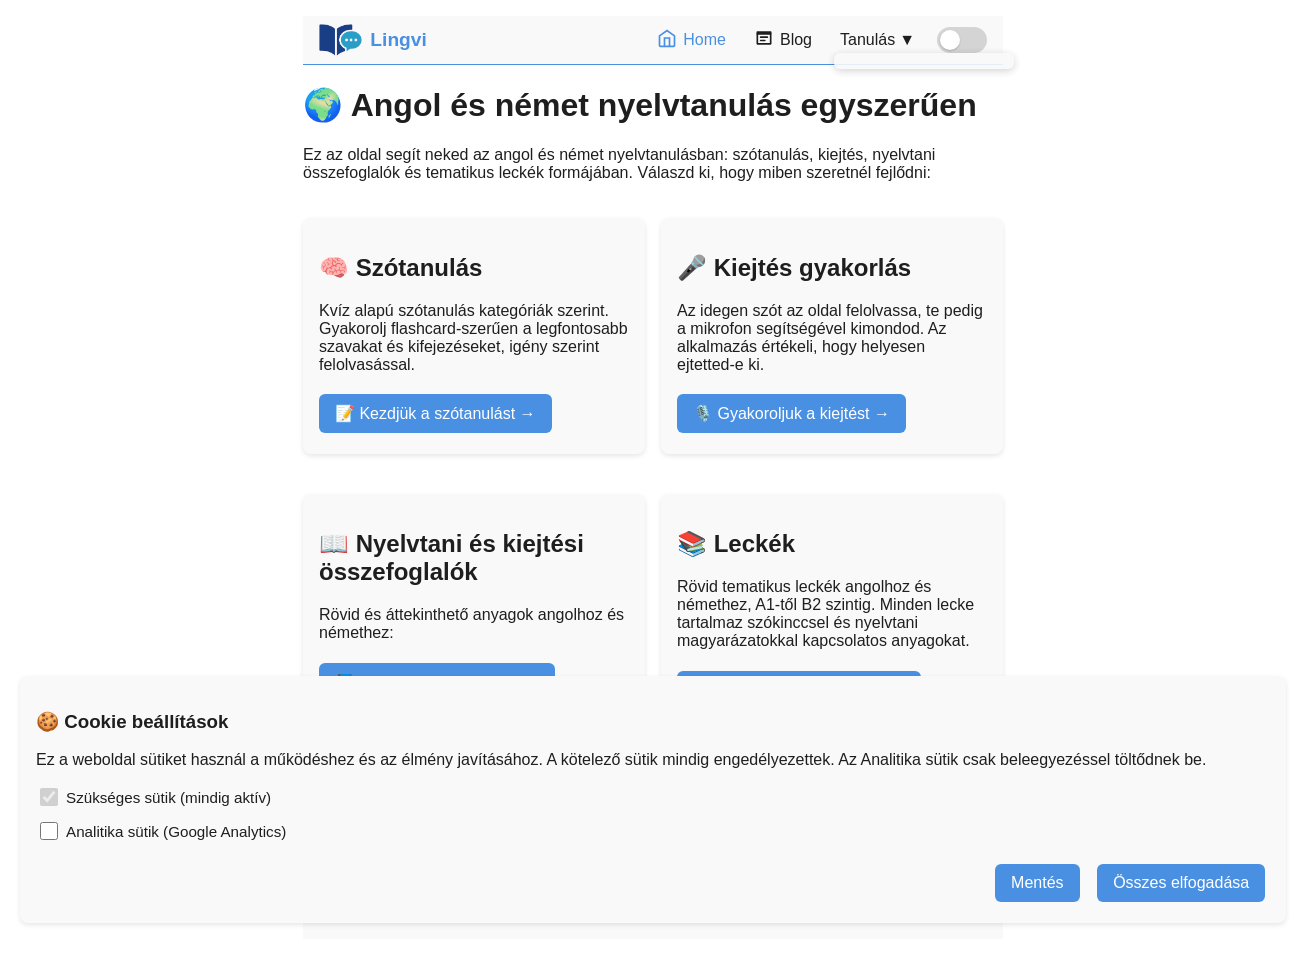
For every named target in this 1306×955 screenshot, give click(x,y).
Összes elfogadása (1181, 882)
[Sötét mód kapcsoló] (962, 40)
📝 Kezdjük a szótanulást (425, 413)
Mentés (1037, 882)
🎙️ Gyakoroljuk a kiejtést (781, 413)
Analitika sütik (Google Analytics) (176, 831)
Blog (783, 40)
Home (691, 40)
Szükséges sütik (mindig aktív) (168, 797)
